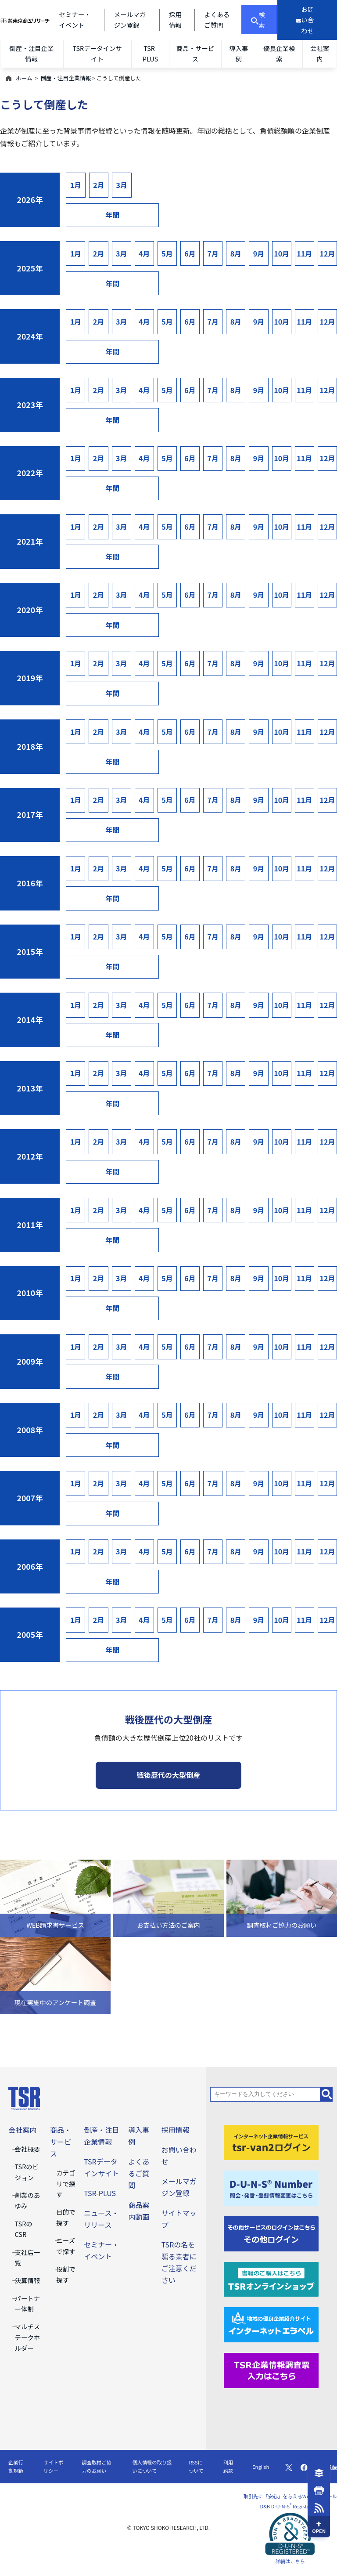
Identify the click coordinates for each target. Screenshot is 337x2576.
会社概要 (27, 2148)
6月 (190, 253)
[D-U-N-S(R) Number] (271, 2187)
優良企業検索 (279, 53)
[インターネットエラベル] (271, 2324)
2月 (98, 185)
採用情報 (175, 2129)
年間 (112, 215)
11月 (304, 253)
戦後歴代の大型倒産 (168, 1775)
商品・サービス (195, 53)
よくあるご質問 (138, 2173)
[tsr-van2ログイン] (271, 2141)
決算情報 (27, 2280)
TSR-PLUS (150, 53)
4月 (144, 253)
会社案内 (319, 53)
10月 (281, 253)
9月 (259, 253)
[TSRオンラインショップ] (271, 2278)
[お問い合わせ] (307, 20)
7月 (213, 253)
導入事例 (238, 53)
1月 (76, 185)
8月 (236, 253)
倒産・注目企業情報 (31, 53)
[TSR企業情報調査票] (271, 2369)
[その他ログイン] (271, 2232)
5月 (167, 253)
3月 (122, 185)
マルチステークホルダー (27, 2337)
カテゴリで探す (65, 2183)
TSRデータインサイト (97, 53)
